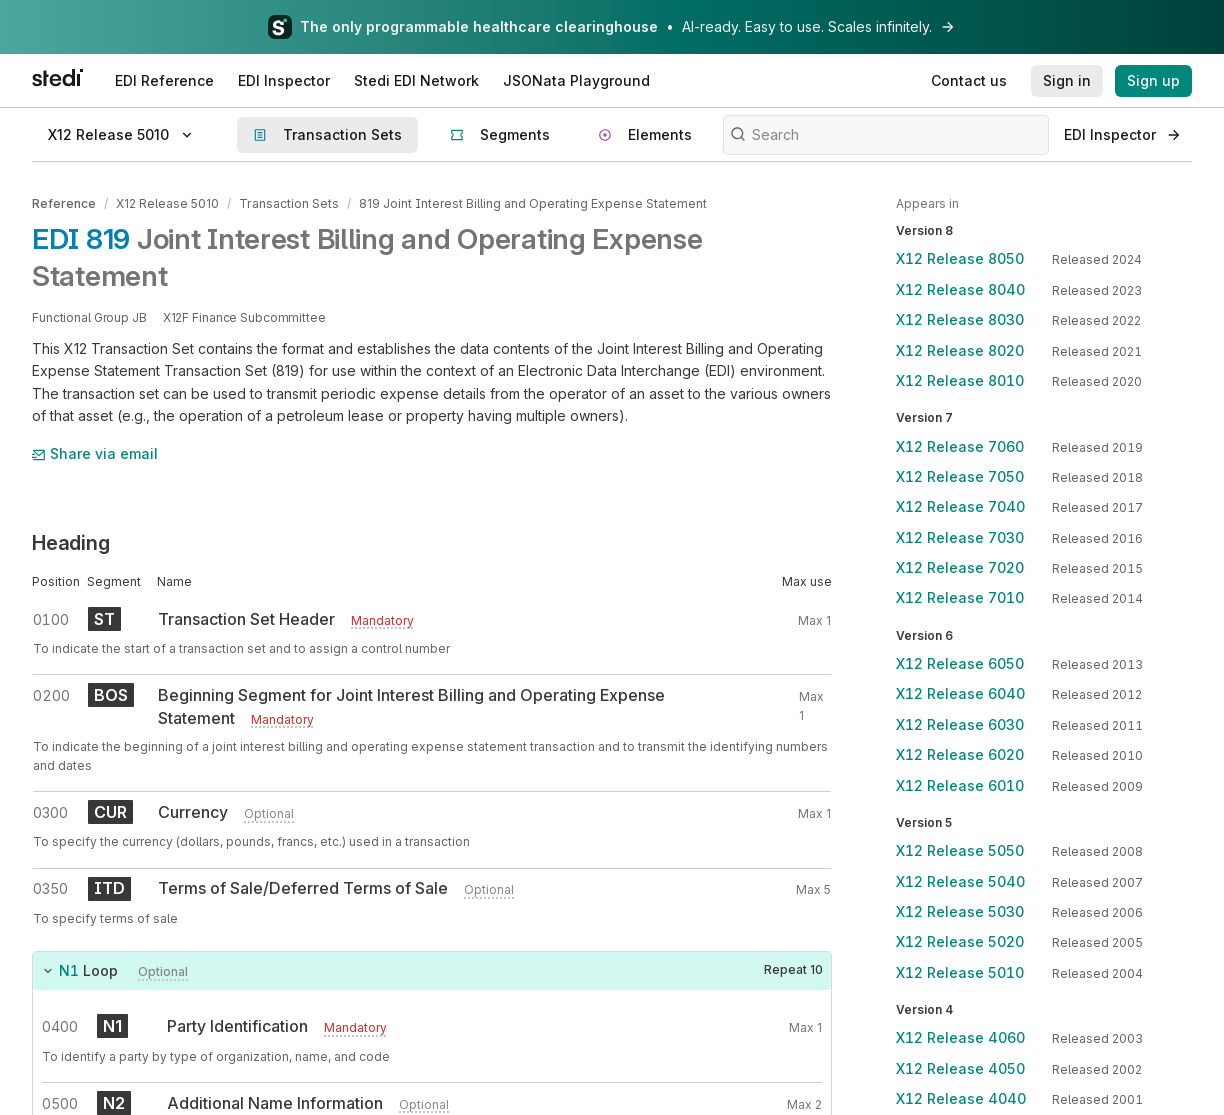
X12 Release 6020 (960, 754)
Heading (71, 543)
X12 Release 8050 (960, 258)
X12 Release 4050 (960, 1068)
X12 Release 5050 (960, 850)
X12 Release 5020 (960, 941)
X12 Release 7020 (960, 567)
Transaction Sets (288, 203)
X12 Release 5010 (167, 203)
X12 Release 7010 (960, 597)
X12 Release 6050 (960, 663)
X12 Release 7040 (960, 506)
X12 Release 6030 (960, 724)
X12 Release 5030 (960, 911)
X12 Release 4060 (960, 1037)
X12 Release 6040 (960, 693)
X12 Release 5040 (960, 881)
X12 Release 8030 (960, 319)
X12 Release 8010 (960, 380)
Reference (64, 203)
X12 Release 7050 (960, 476)
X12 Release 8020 (960, 350)
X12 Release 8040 (960, 289)
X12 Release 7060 (960, 446)
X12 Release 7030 (960, 537)
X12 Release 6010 (960, 785)
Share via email (95, 453)
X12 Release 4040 (961, 1098)
